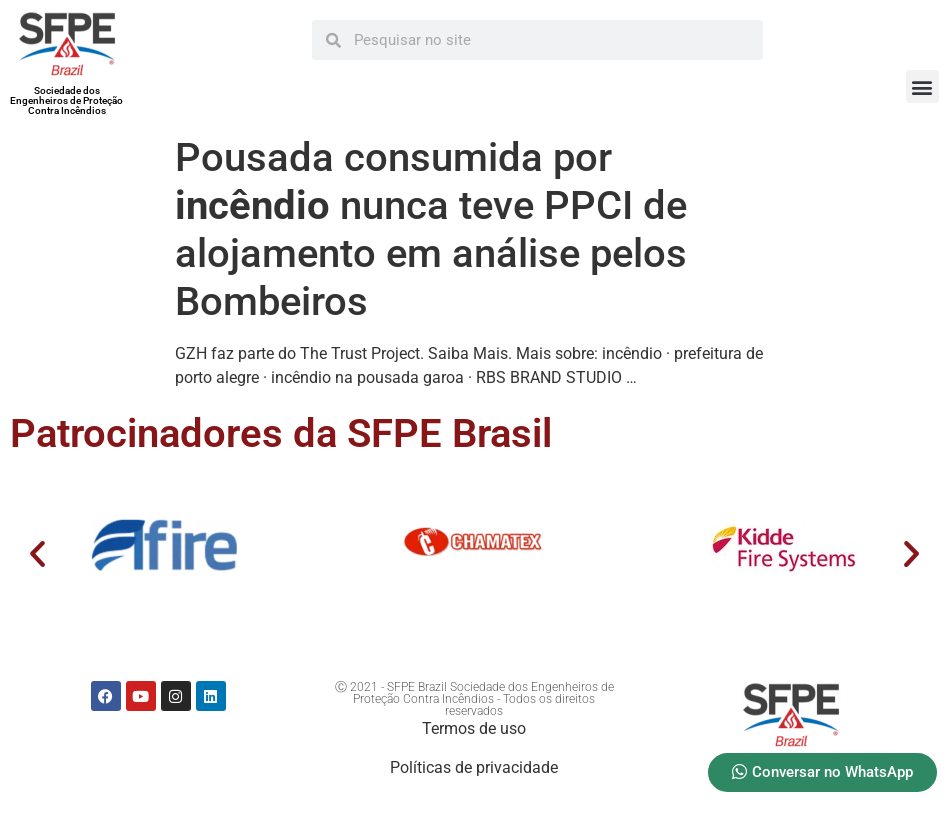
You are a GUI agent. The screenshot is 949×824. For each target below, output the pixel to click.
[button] (922, 86)
